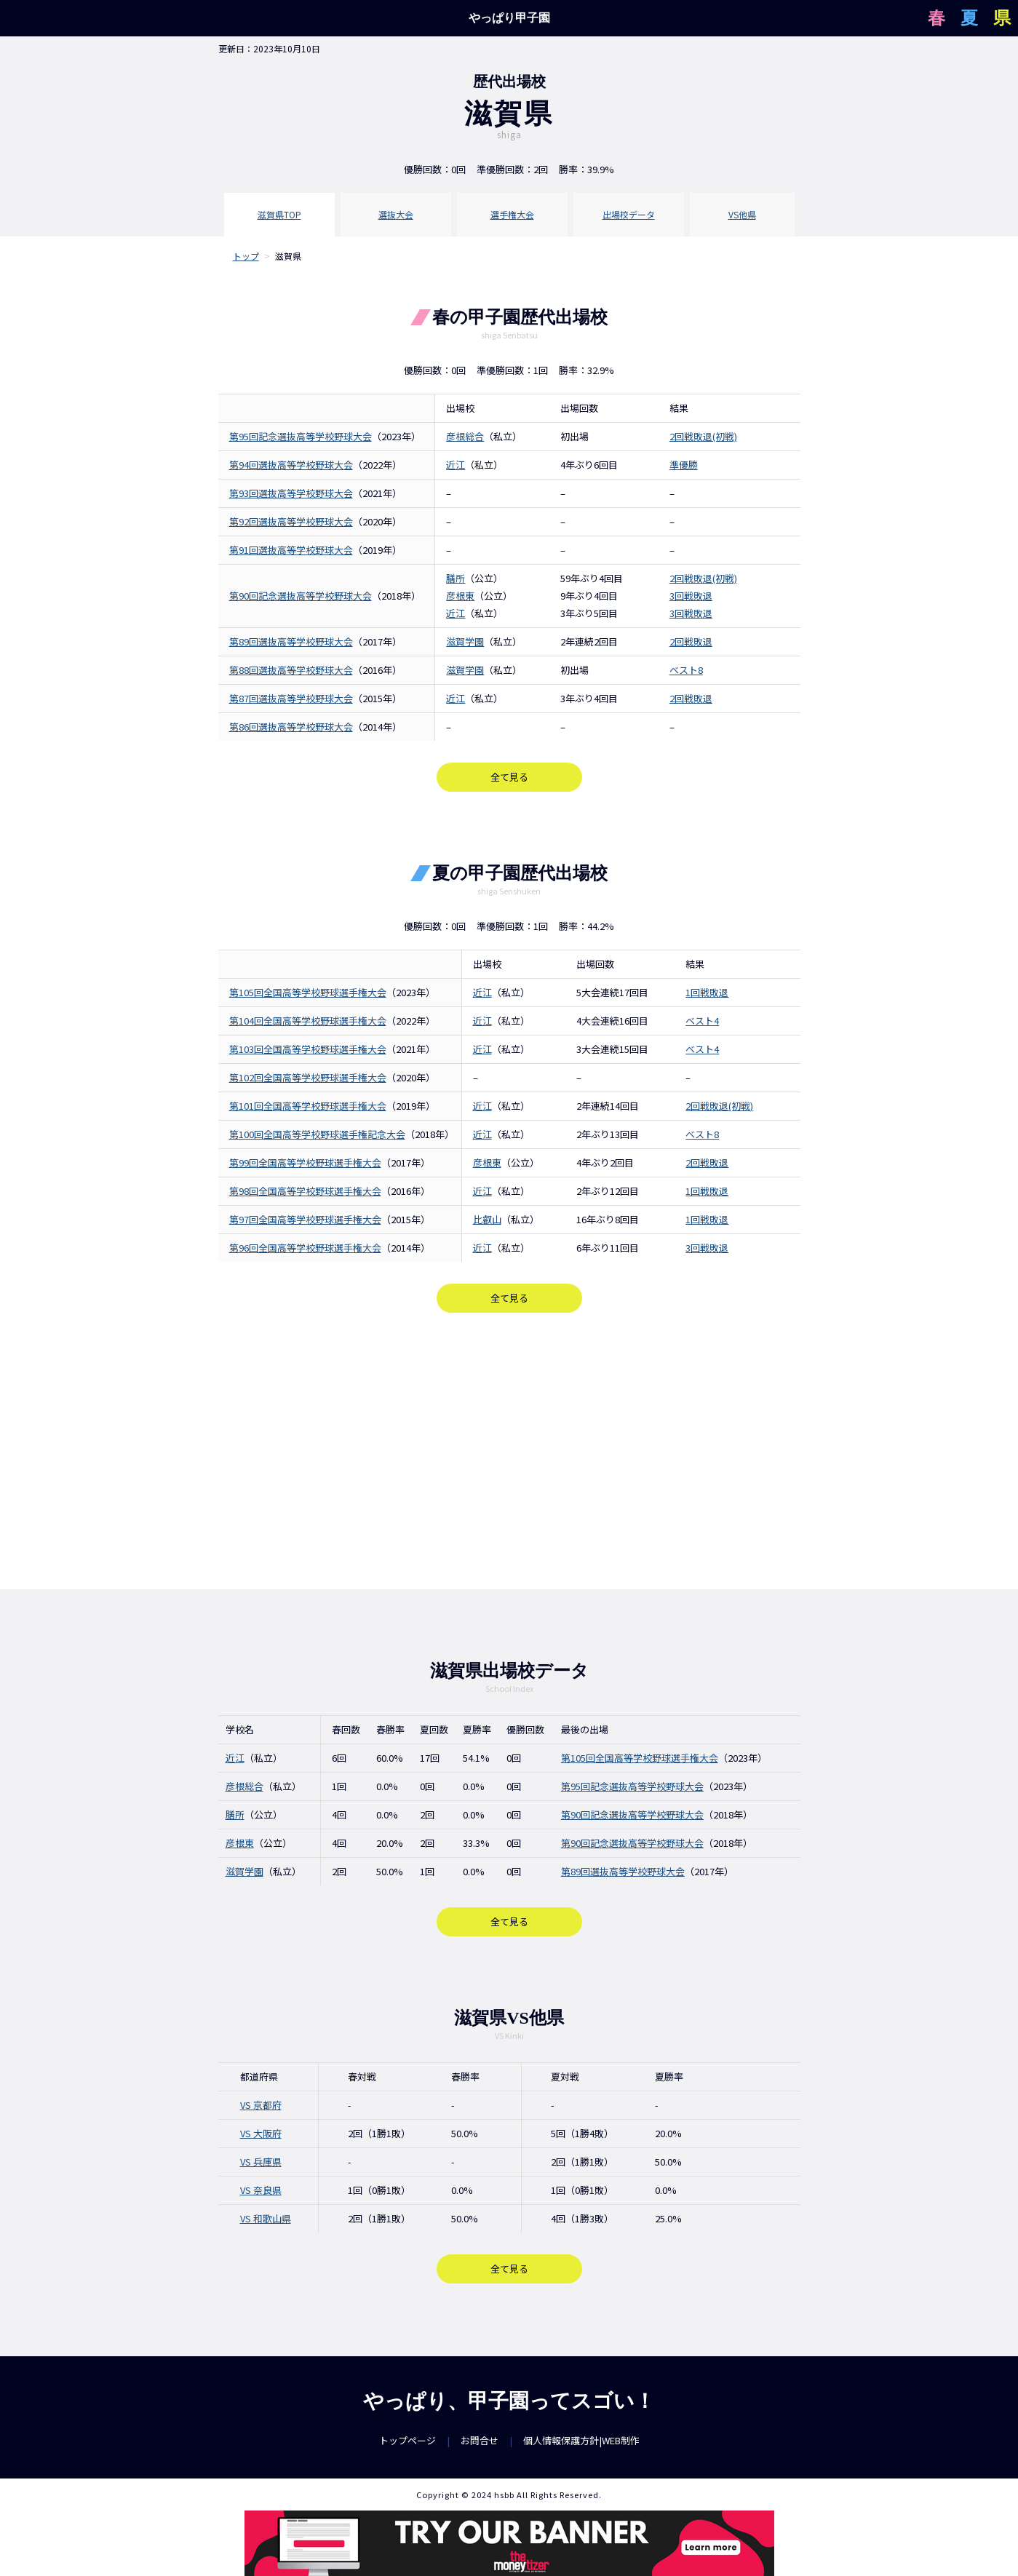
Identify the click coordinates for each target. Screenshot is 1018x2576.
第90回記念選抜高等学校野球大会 (300, 596)
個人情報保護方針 (561, 2440)
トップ (246, 256)
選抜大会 (395, 214)
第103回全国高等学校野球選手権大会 (307, 1049)
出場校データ (629, 214)
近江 (455, 465)
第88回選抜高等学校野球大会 (291, 670)
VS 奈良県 (261, 2190)
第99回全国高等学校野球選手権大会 (305, 1162)
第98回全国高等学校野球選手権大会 (305, 1191)
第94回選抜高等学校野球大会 (291, 465)
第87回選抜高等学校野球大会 (291, 698)
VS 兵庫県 (261, 2161)
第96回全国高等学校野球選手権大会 (305, 1248)
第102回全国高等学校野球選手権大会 (307, 1077)
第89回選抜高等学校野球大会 (291, 641)
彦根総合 (465, 436)
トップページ (407, 2440)
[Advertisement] (509, 1451)
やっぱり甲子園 (509, 18)
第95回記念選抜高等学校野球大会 (300, 436)
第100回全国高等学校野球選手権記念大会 (317, 1134)
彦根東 (460, 596)
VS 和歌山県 (265, 2218)
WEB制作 (621, 2440)
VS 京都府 (261, 2105)
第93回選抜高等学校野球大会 (291, 493)
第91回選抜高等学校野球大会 (291, 550)
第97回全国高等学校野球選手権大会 (305, 1219)
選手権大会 (512, 214)
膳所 (455, 578)
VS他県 (742, 214)
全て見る (509, 777)
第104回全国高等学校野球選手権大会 (307, 1020)
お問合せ (479, 2440)
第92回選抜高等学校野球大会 (291, 521)
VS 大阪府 (261, 2133)
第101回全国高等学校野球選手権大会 (307, 1106)
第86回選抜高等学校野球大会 (291, 727)
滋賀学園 (465, 641)
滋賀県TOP (279, 214)
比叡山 (487, 1219)
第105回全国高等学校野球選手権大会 (307, 992)
